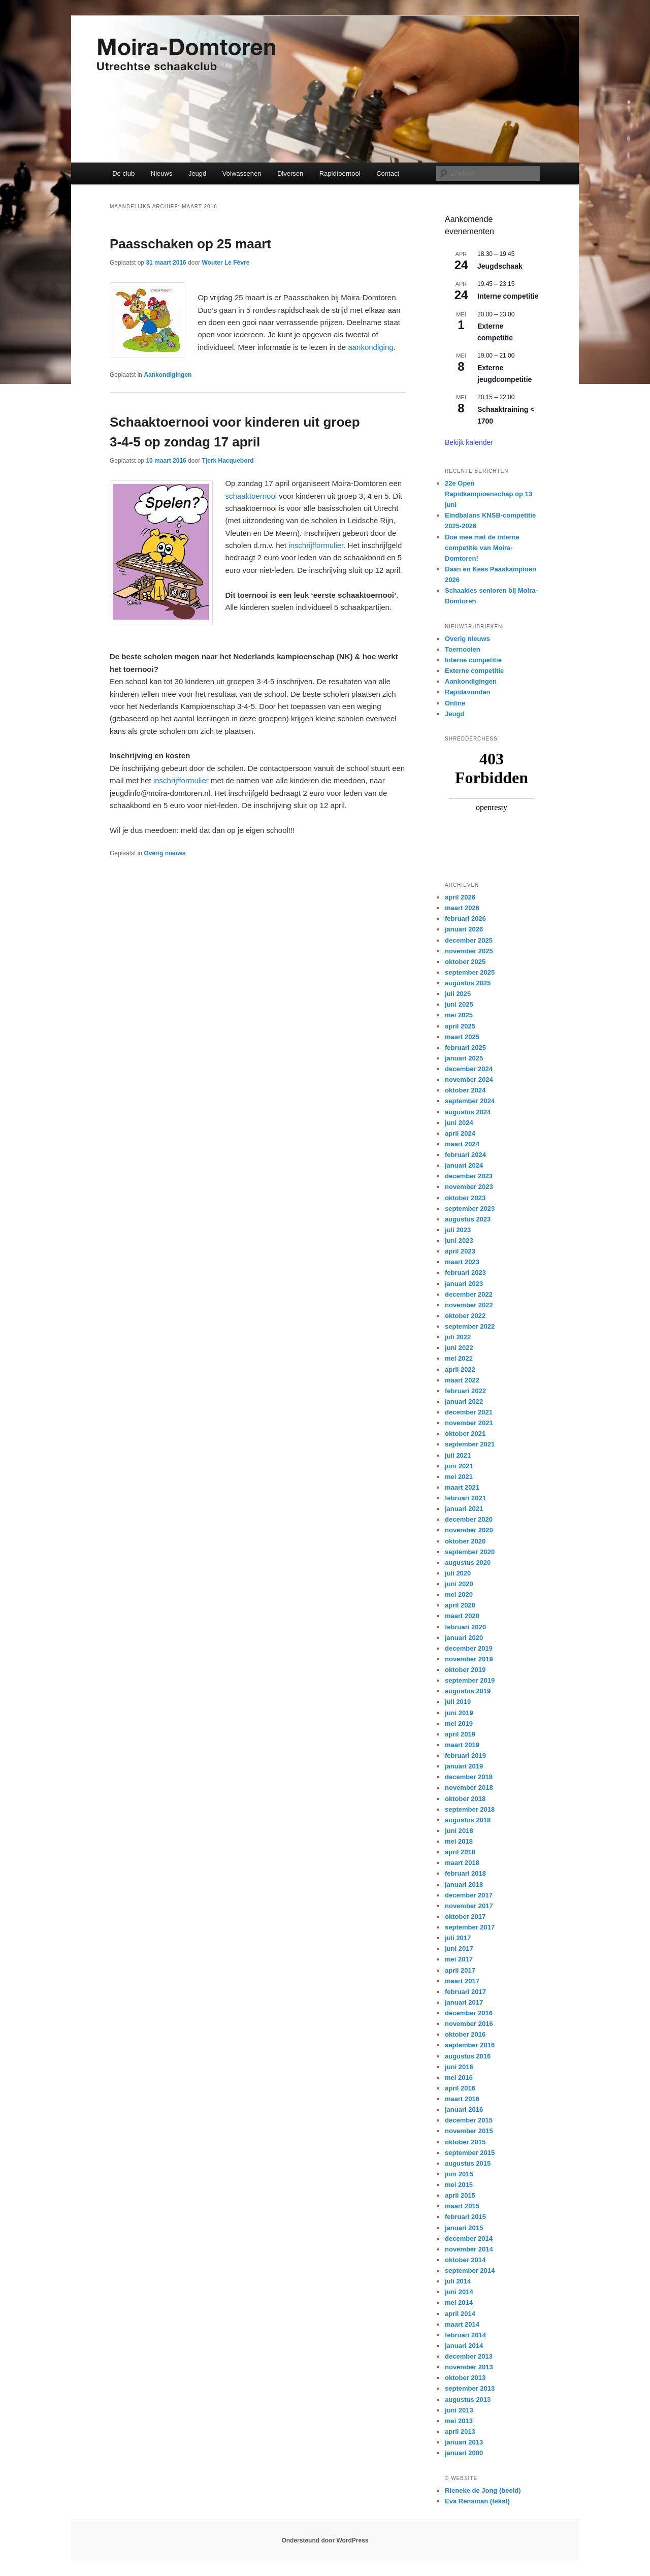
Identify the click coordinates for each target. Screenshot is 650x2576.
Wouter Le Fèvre (226, 262)
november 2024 (469, 1079)
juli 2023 (458, 1230)
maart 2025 (462, 1037)
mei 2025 (459, 1015)
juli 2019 (458, 1701)
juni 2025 (459, 1004)
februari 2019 (465, 1755)
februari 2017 (465, 1991)
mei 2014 (459, 2302)
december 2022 (469, 1294)
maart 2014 (462, 2324)
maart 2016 (462, 2099)
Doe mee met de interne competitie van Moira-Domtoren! (482, 547)
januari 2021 (464, 1508)
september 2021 (470, 1444)
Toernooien (462, 649)
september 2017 (470, 1927)
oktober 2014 (465, 2260)
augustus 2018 (468, 1820)
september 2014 (470, 2270)
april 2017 (460, 1970)
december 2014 (469, 2238)
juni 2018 (459, 1830)
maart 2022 (462, 1380)
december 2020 (469, 1519)
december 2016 (469, 2013)
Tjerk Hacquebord (228, 460)
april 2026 (460, 897)
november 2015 (469, 2131)
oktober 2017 (465, 1916)
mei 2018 (459, 1841)
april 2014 (460, 2313)
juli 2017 (458, 1938)
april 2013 (460, 2431)
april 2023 (460, 1251)
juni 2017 (459, 1948)
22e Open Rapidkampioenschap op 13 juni (488, 493)
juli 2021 (458, 1455)
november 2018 (469, 1787)
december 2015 (469, 2120)
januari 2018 (464, 1884)
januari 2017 (464, 2002)
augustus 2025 (468, 983)
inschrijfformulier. (317, 545)
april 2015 (460, 2195)
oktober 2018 (465, 1798)
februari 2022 (465, 1391)
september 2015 (470, 2152)
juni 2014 (459, 2292)
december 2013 (469, 2356)
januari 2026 (464, 929)
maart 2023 (462, 1262)
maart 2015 (462, 2206)
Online (455, 703)
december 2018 (469, 1777)
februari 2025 (465, 1047)
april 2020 (460, 1605)
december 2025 (469, 940)
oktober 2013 (465, 2377)
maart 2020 (462, 1616)
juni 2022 (459, 1347)
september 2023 (470, 1208)
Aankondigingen (167, 374)
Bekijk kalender (469, 442)
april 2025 (460, 1026)
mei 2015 (459, 2184)
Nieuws (162, 173)
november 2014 (469, 2249)
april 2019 (460, 1734)
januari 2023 (464, 1283)
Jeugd (197, 173)
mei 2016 (459, 2077)
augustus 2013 (468, 2399)
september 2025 (470, 972)
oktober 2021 (465, 1433)
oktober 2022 (465, 1315)
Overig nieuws (164, 853)
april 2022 (460, 1369)
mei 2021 (459, 1476)
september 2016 (470, 2045)
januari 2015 (464, 2228)
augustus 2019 (468, 1691)
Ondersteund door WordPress (324, 2540)
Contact (387, 173)
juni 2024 (459, 1122)
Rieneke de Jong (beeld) (483, 2490)
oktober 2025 (465, 961)
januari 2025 (464, 1058)
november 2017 (469, 1906)
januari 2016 (464, 2109)
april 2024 (460, 1133)
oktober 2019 (465, 1669)
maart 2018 (462, 1862)
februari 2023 (465, 1272)
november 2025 (469, 951)
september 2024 (470, 1101)
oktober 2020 (465, 1541)
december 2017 (469, 1895)
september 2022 (470, 1326)
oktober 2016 (465, 2034)
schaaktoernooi (251, 496)
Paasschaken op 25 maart (190, 243)
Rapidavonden (468, 692)
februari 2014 (465, 2335)
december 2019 (469, 1648)
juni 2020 (459, 1584)
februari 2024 (465, 1154)
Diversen (290, 173)
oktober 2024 (465, 1090)
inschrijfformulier (181, 780)
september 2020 (470, 1552)
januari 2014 (464, 2345)
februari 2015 (465, 2216)
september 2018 (470, 1809)
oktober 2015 (465, 2142)
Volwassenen (242, 173)
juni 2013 (459, 2410)
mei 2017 (459, 1959)
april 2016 (460, 2088)
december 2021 (469, 1412)
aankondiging (370, 347)
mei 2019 (459, 1723)
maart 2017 (462, 1981)
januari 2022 (464, 1401)
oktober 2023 (465, 1198)
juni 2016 (459, 2067)
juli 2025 (458, 993)
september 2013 (470, 2388)
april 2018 (460, 1852)
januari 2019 (464, 1766)
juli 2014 (458, 2281)
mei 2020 (459, 1594)
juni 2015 (459, 2174)
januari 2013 (464, 2442)
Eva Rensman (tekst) (477, 2501)
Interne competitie (508, 296)
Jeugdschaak (500, 266)
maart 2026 (462, 908)
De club (123, 173)
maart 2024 (462, 1144)
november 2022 (469, 1305)
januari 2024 (464, 1165)
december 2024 (469, 1069)
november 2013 (469, 2367)
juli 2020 (458, 1573)
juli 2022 (458, 1337)
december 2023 (469, 1176)
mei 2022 (459, 1358)
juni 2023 (459, 1240)
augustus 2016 (468, 2056)
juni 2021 (459, 1466)
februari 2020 (465, 1627)
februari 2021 (465, 1498)
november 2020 (469, 1530)
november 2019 (469, 1659)
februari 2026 (465, 918)
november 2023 (469, 1186)
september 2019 (470, 1680)
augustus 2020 (468, 1562)
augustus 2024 (468, 1112)
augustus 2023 (468, 1219)
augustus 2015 (468, 2163)
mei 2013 (459, 2421)
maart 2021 (462, 1487)
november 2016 (469, 2023)
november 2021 (469, 1423)
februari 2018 (465, 1873)
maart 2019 (462, 1745)
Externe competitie (474, 670)
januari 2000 (464, 2453)
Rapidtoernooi (340, 173)
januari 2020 (464, 1637)
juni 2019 (459, 1713)
